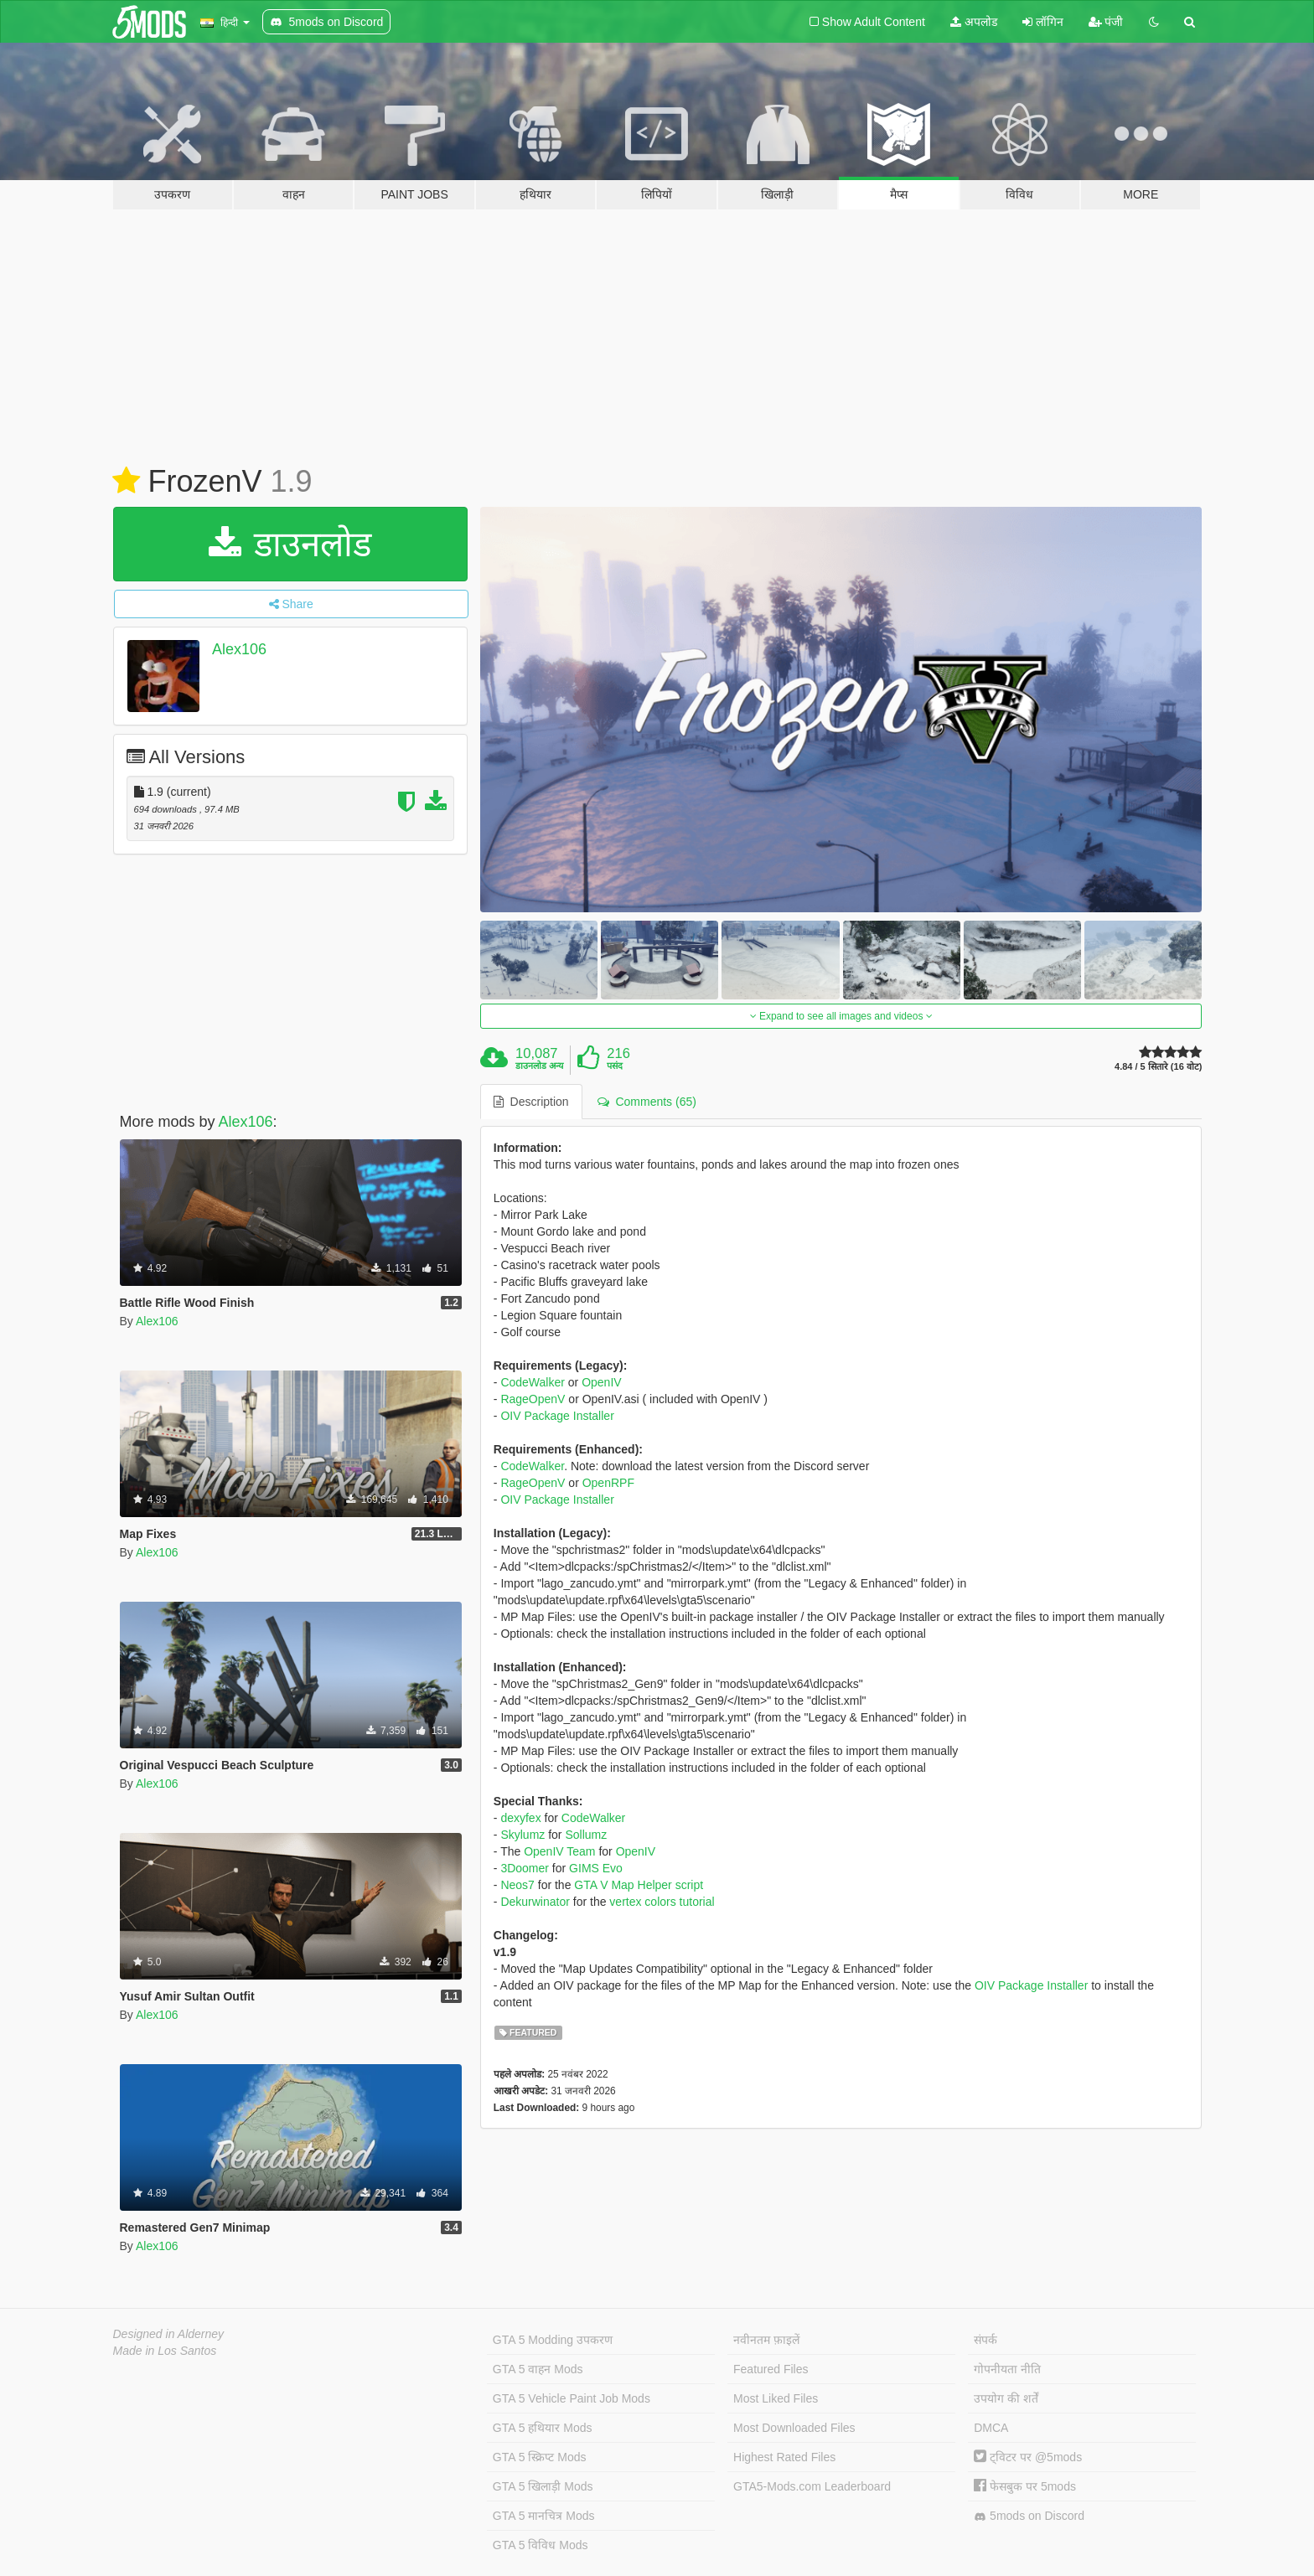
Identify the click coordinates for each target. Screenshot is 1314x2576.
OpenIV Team (559, 1851)
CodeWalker (532, 1382)
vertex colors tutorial (661, 1901)
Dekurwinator (534, 1901)
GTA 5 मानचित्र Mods (544, 2515)
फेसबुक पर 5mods (1025, 2486)
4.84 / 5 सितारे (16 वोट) (1158, 1066)
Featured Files (770, 2369)
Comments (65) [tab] (647, 1101)
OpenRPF (608, 1482)
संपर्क (985, 2339)
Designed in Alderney (169, 2334)
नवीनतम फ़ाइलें (766, 2339)
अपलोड (973, 21)
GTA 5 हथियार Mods (542, 2427)
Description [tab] (531, 1101)
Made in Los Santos (165, 2350)
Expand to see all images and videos (841, 1016)
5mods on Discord (1029, 2516)
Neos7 (517, 1885)
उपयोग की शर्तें (1006, 2398)
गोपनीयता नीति (1007, 2369)
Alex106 (239, 649)
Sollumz (586, 1834)
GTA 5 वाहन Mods (538, 2369)
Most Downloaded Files (794, 2427)
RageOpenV (532, 1399)
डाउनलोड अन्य (539, 1066)
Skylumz (522, 1834)
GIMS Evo (596, 1868)
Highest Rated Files (784, 2457)
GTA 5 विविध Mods (540, 2545)
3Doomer (524, 1868)
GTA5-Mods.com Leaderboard (812, 2486)
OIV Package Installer (556, 1415)
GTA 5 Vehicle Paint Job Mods (571, 2398)
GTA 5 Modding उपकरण (553, 2339)
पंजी (1106, 21)
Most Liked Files (775, 2398)
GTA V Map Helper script (638, 1885)
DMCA (991, 2427)
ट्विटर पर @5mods (1028, 2457)
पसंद (615, 1066)
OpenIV (601, 1382)
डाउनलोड (290, 544)
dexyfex (520, 1818)
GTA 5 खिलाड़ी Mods (543, 2486)
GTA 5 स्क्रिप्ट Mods (540, 2457)
